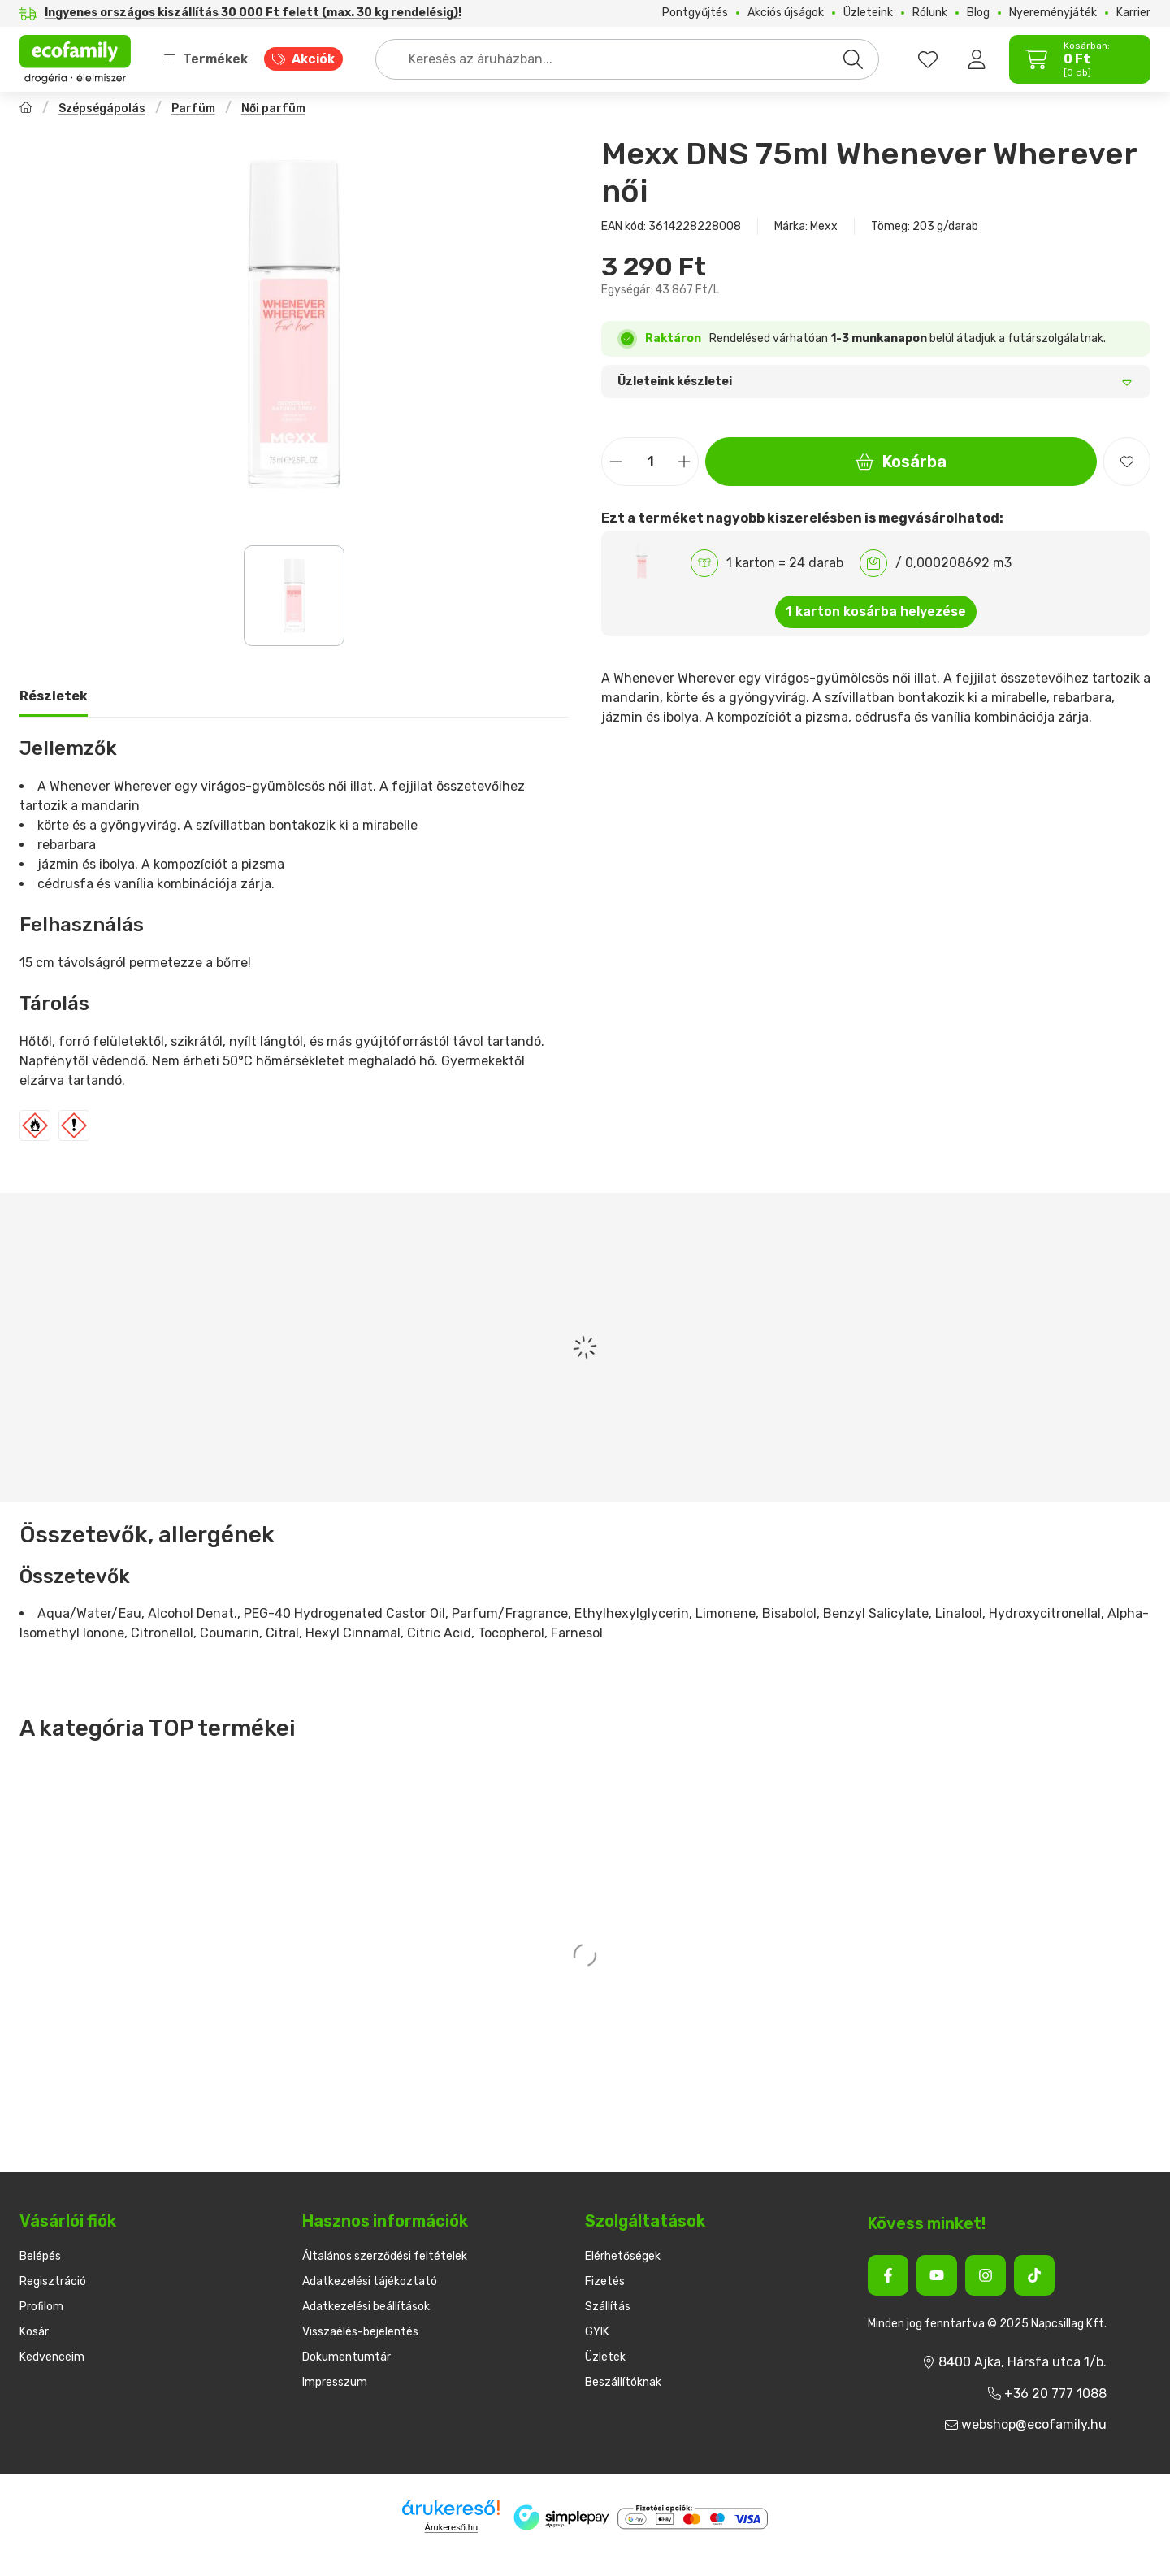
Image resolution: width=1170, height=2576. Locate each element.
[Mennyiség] (650, 461)
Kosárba (901, 461)
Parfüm (193, 108)
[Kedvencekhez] (1126, 461)
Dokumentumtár (346, 2357)
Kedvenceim (52, 2357)
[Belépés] (976, 59)
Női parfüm (273, 108)
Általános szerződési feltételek (384, 2256)
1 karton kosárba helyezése (876, 611)
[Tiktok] (1034, 2275)
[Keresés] (853, 59)
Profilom (41, 2307)
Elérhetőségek (623, 2256)
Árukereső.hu (451, 2527)
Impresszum (334, 2382)
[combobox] (627, 59)
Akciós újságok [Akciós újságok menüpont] (786, 13)
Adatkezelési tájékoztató (369, 2281)
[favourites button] (928, 59)
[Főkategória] (26, 109)
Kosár (34, 2332)
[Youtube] (936, 2275)
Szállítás (607, 2307)
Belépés (40, 2256)
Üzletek (605, 2357)
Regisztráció (53, 2281)
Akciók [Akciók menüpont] (313, 59)
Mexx (824, 226)
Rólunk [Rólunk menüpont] (929, 13)
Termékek (205, 59)
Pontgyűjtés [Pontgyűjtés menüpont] (695, 13)
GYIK (597, 2332)
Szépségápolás (101, 108)
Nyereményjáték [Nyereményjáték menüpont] (1053, 13)
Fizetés (605, 2281)
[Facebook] (888, 2275)
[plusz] (684, 462)
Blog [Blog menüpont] (978, 13)
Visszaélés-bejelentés (360, 2332)
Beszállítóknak (623, 2382)
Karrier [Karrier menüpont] (1133, 13)
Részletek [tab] (54, 696)
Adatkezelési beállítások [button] (366, 2307)
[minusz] (616, 462)
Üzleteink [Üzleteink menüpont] (868, 13)
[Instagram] (985, 2275)
